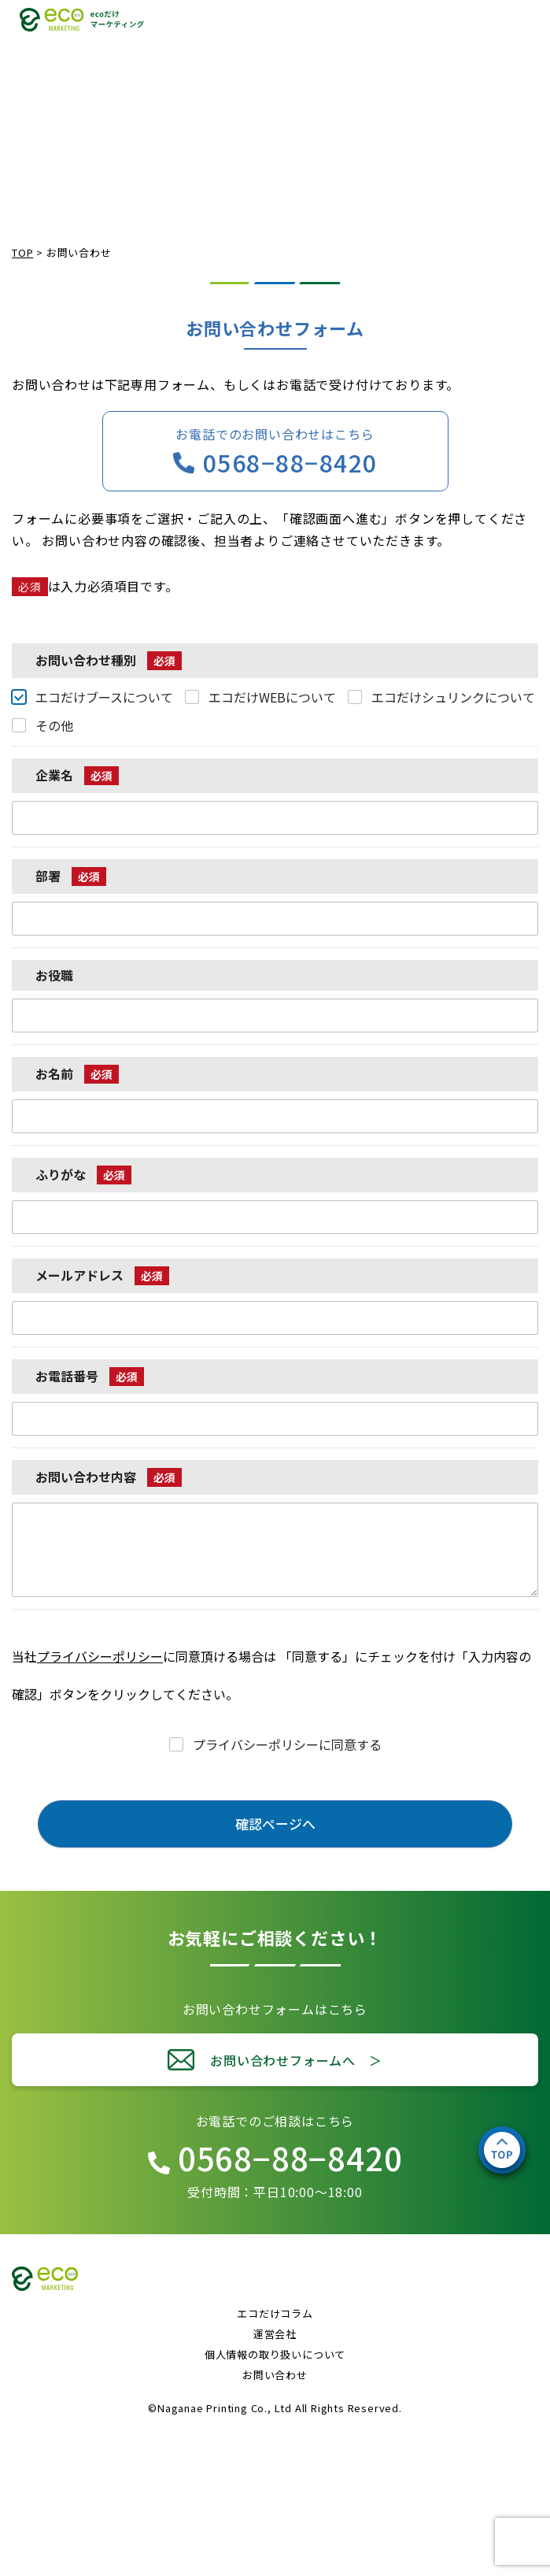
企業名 (77, 775)
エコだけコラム (275, 2313)
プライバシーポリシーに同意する (287, 1744)
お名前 (77, 1074)
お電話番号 (89, 1376)
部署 (70, 876)
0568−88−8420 (290, 462)
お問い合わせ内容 (108, 1477)
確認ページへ (275, 1823)
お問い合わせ (275, 2374)
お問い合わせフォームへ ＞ (296, 2060)
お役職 (54, 975)
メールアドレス (102, 1275)
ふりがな (83, 1174)
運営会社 (275, 2333)
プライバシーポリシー (100, 1656)
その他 (54, 725)
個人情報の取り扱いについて (275, 2354)
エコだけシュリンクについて (453, 697)
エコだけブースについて (104, 697)
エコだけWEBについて (272, 697)
